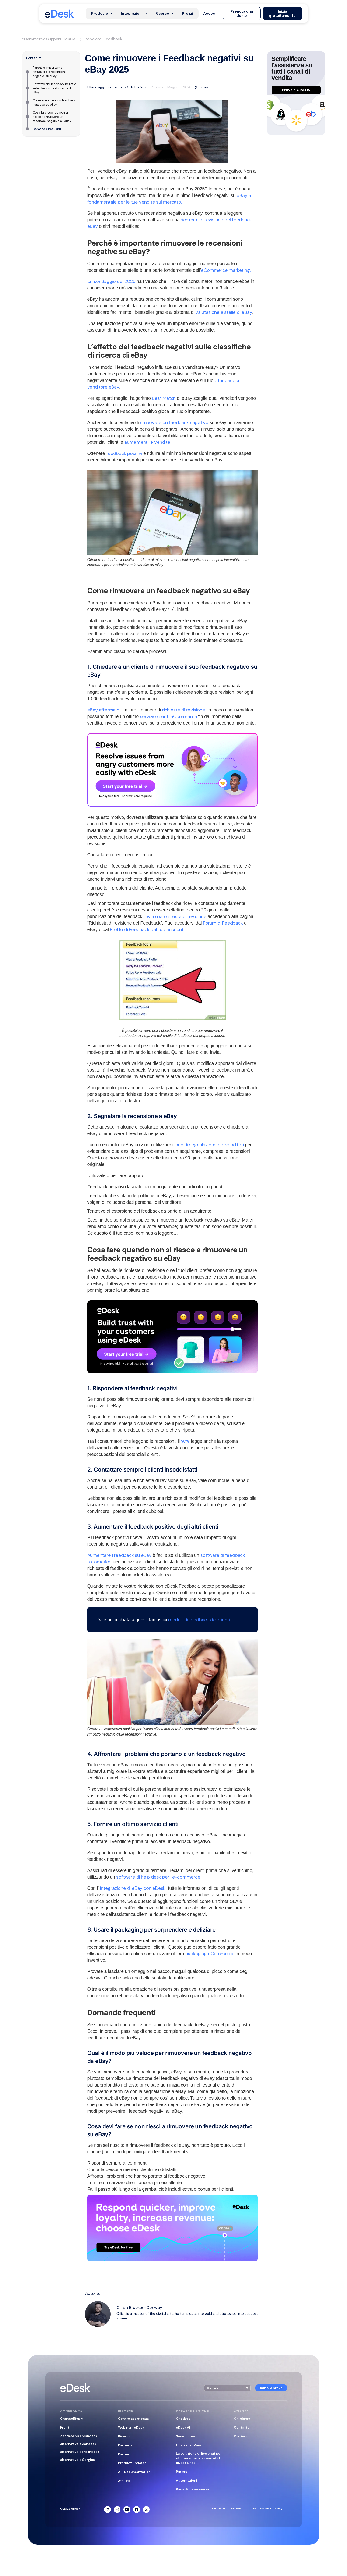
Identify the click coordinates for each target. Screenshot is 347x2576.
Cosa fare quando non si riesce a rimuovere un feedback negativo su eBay (52, 116)
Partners (125, 2445)
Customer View (189, 2445)
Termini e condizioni (226, 2508)
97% (185, 1441)
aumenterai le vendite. (147, 442)
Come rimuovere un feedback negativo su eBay (54, 102)
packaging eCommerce (210, 1954)
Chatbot (183, 2418)
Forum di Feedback (223, 923)
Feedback (112, 39)
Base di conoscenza (192, 2489)
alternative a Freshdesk (79, 2452)
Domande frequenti (47, 129)
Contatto (241, 2427)
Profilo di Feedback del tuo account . (148, 929)
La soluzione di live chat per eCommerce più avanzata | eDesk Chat (199, 2458)
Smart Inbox (186, 2436)
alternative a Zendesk (78, 2444)
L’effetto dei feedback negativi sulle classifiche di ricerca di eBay (54, 88)
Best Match (164, 398)
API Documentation (134, 2472)
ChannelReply (71, 2418)
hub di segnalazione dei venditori (209, 1145)
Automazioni (186, 2480)
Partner (124, 2454)
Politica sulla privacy (267, 2508)
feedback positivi (124, 453)
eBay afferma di (103, 710)
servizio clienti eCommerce (169, 716)
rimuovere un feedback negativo (174, 422)
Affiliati (124, 2481)
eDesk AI (183, 2427)
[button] (210, 13)
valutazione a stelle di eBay (223, 312)
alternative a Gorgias (77, 2460)
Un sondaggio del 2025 (112, 281)
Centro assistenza (133, 2418)
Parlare (182, 2471)
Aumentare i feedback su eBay (119, 1555)
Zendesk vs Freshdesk (78, 2436)
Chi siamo (242, 2418)
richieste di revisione (183, 710)
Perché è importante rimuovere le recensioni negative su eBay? (49, 71)
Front (64, 2427)
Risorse (124, 2436)
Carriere (241, 2436)
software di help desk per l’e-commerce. (158, 1877)
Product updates (132, 2463)
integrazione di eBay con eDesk (132, 1888)
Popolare (92, 39)
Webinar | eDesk (131, 2427)
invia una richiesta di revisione (176, 916)
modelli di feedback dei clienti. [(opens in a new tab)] (199, 1620)
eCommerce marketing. (226, 270)
